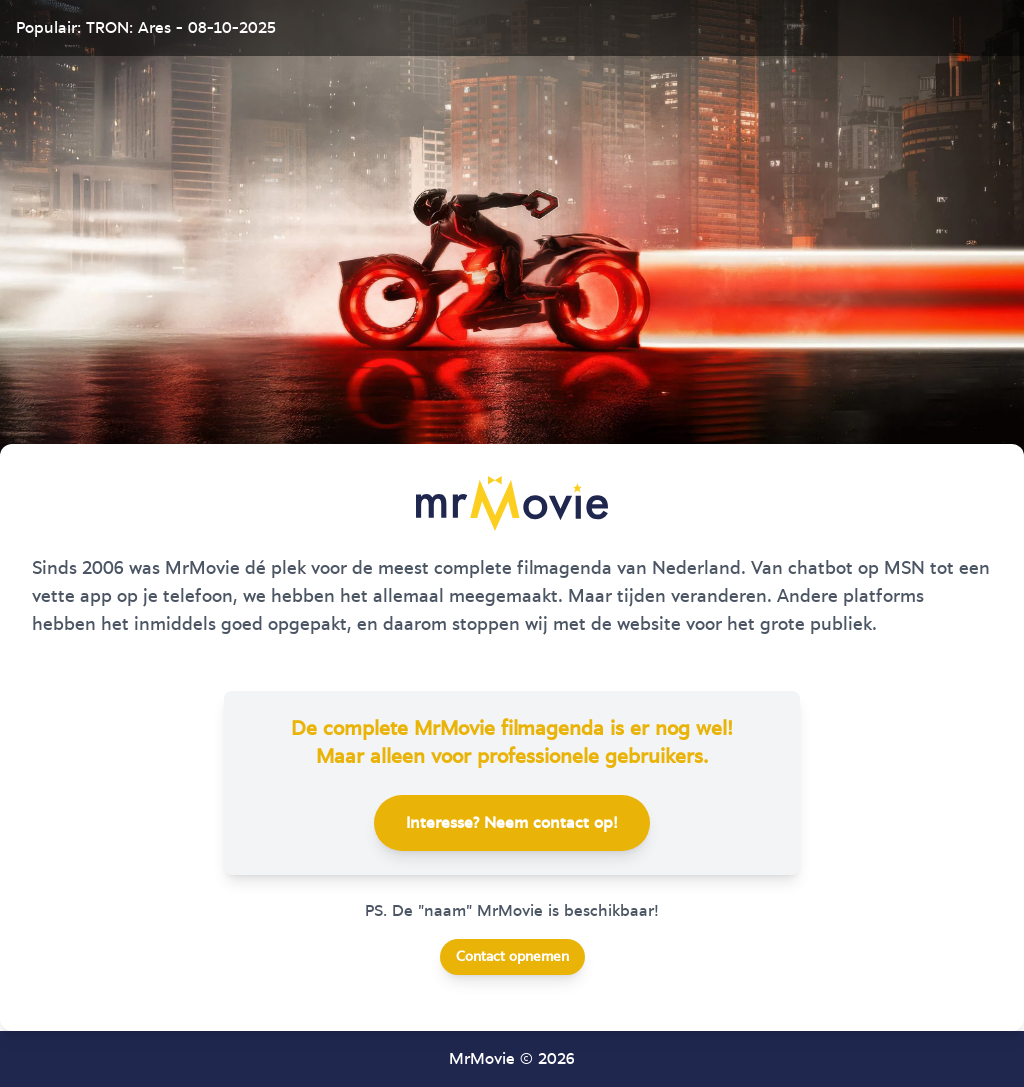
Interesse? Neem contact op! (512, 823)
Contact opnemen (512, 957)
